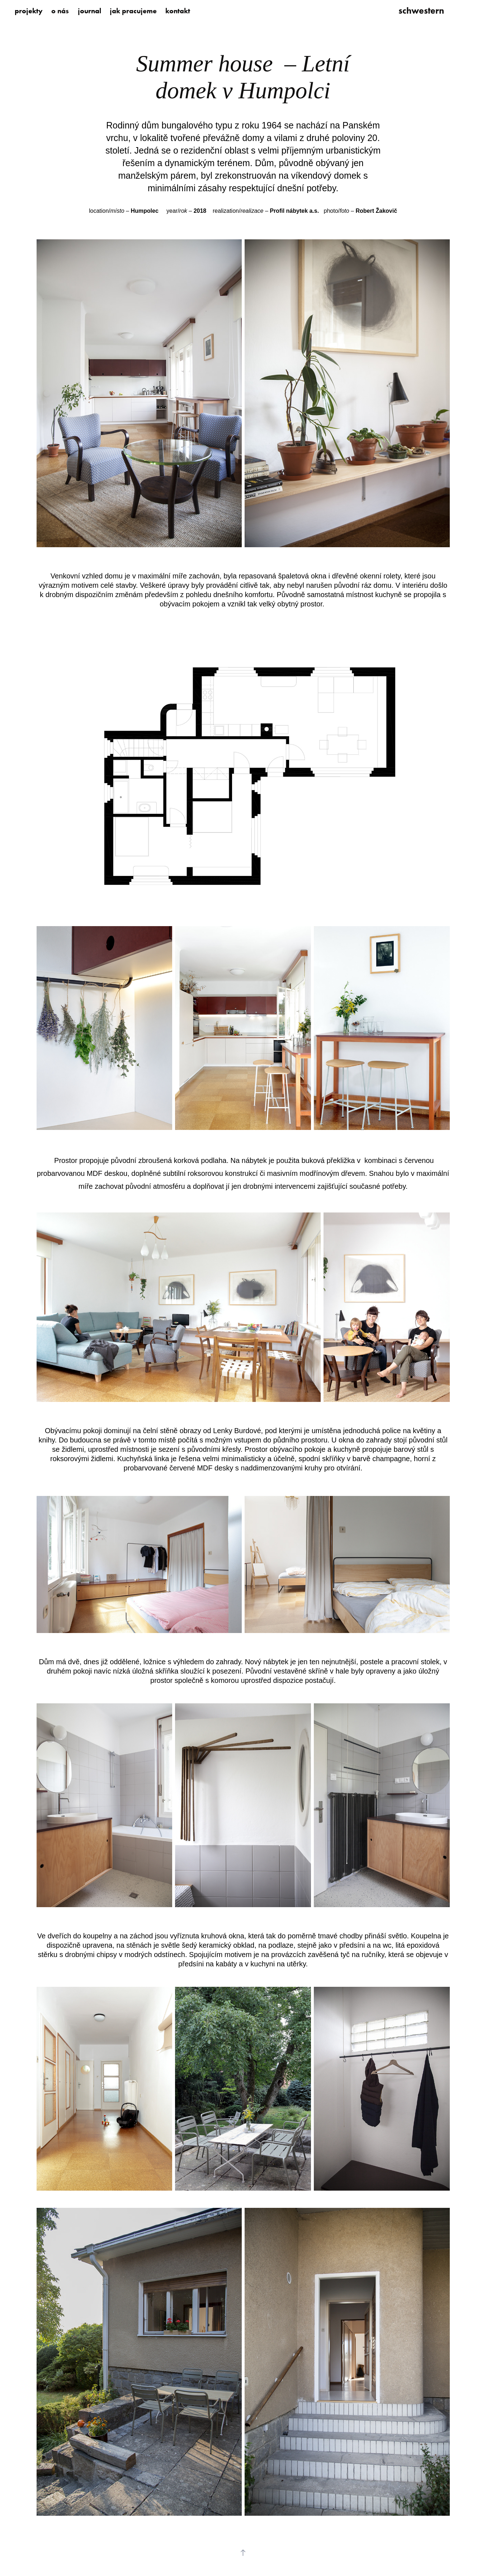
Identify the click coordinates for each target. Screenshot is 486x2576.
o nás (60, 10)
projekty (29, 10)
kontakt (177, 10)
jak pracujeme (133, 10)
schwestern (421, 10)
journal (89, 10)
